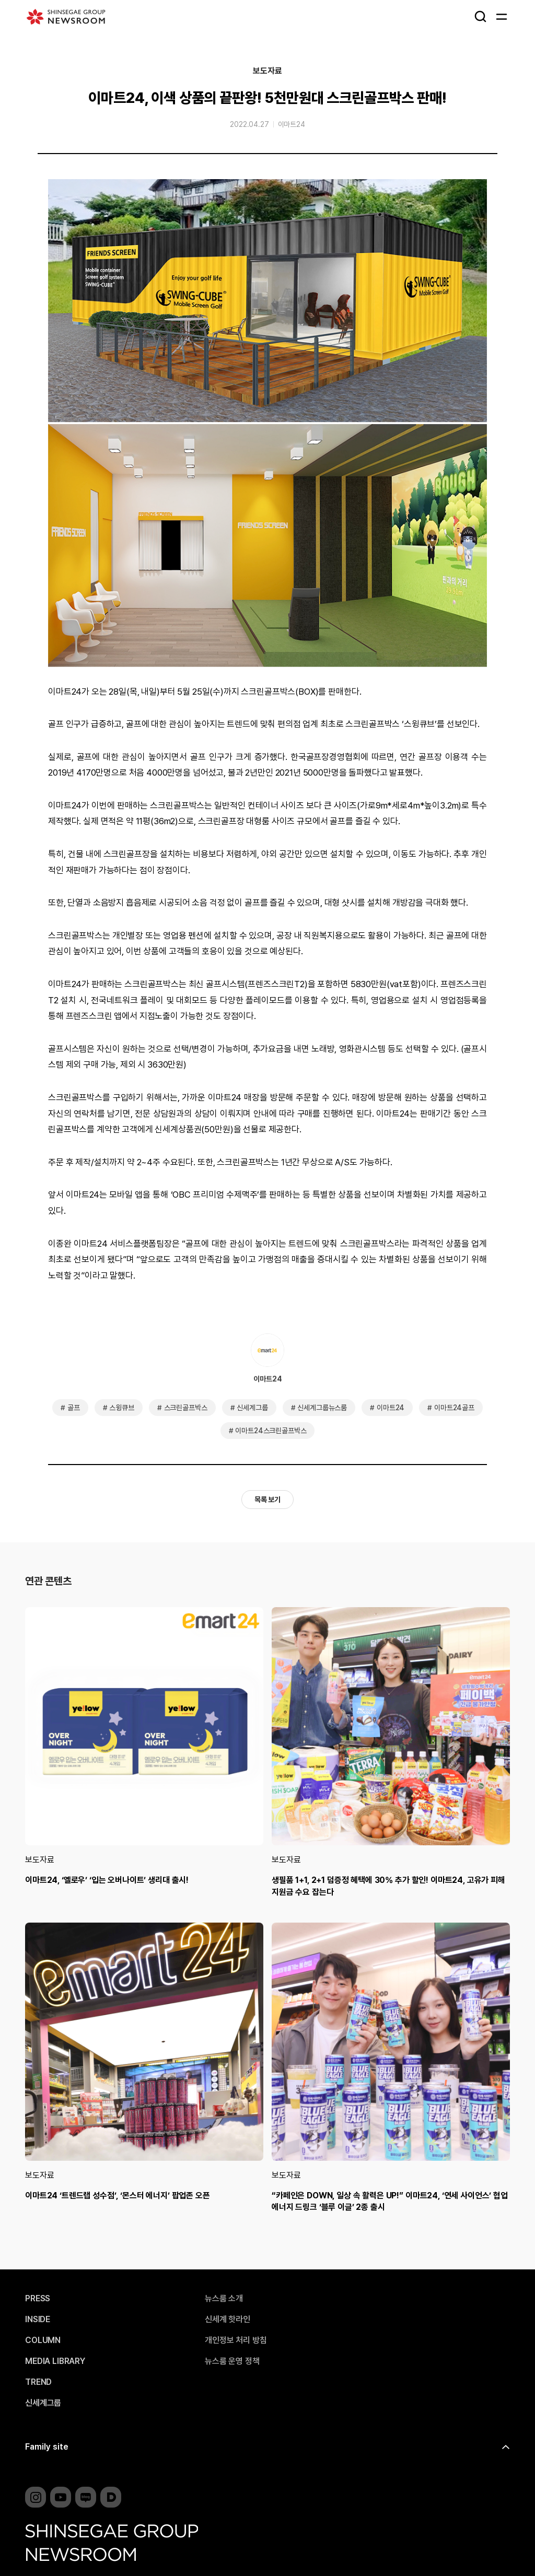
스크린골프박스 (185, 1407)
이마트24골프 (454, 1407)
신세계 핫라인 (227, 2319)
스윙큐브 (121, 1407)
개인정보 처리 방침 (235, 2340)
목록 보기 (267, 1499)
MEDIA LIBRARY (55, 2361)
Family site (46, 2447)
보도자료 (267, 71)
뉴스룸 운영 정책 (232, 2361)
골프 (73, 1407)
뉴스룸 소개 (224, 2298)
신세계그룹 (252, 1407)
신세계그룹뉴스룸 (322, 1407)
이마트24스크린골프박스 (270, 1430)
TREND (38, 2382)
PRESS (37, 2298)
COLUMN (43, 2340)
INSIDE (37, 2319)
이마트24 (291, 124)
